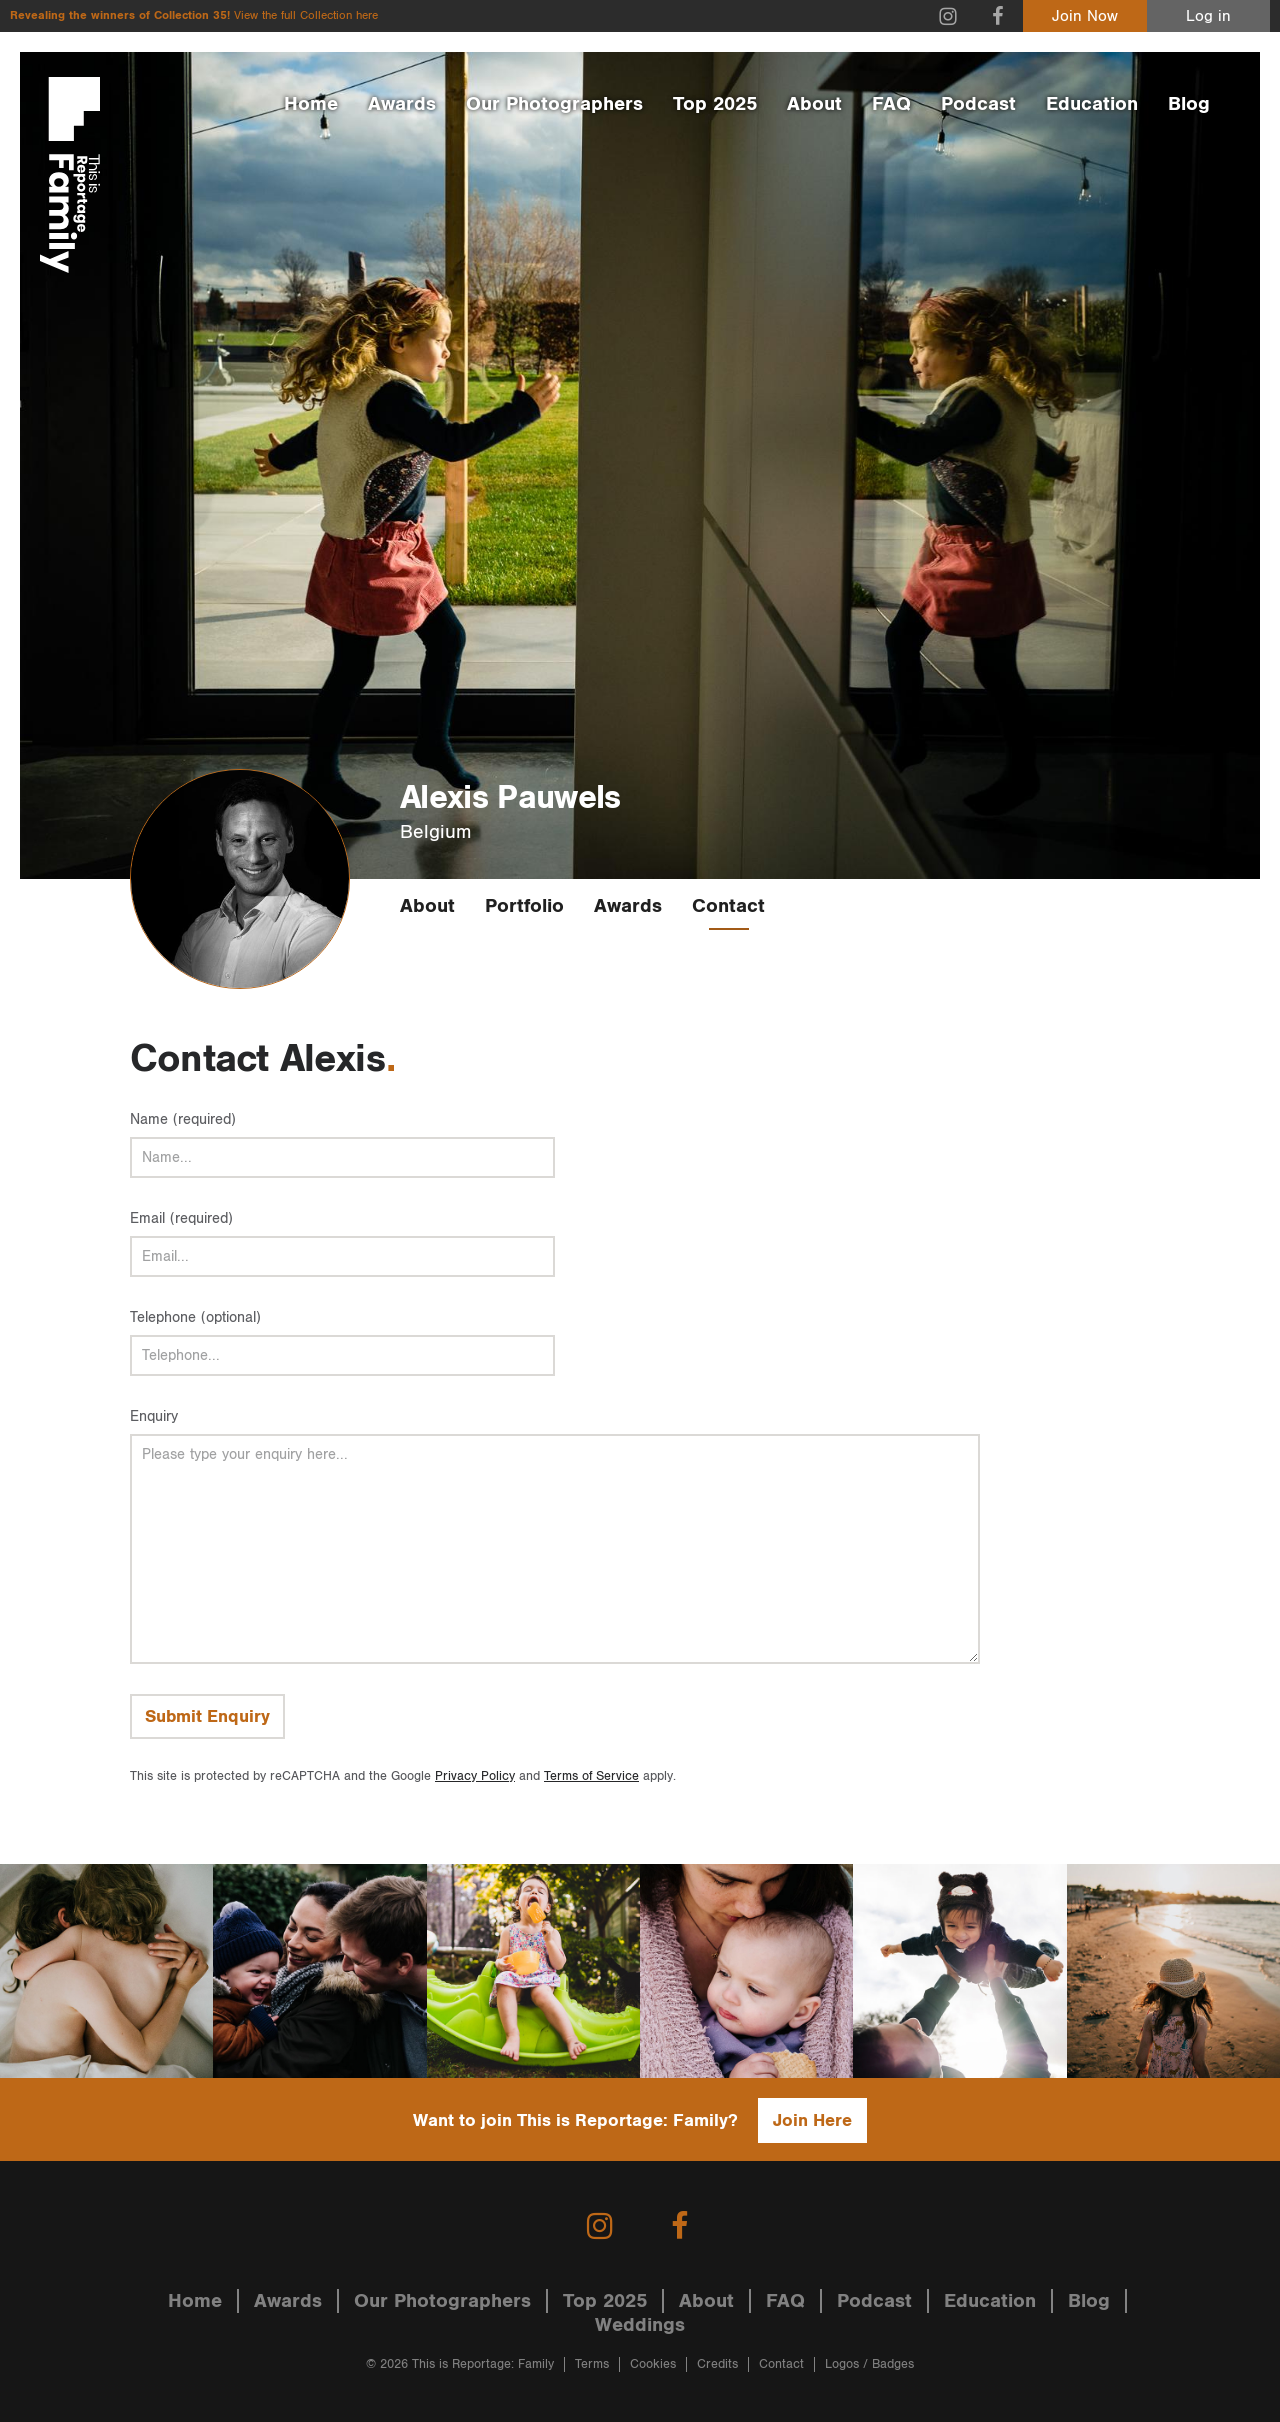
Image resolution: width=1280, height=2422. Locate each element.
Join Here (812, 2120)
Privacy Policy (475, 1776)
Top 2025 (715, 104)
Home (311, 104)
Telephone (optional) (195, 1317)
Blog (1189, 104)
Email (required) (181, 1218)
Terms (592, 2364)
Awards (402, 104)
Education (1092, 104)
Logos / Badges (869, 2364)
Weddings (640, 2325)
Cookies (653, 2364)
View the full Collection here (306, 15)
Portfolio (524, 906)
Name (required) (183, 1119)
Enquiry (154, 1416)
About (814, 104)
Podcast (978, 104)
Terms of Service (591, 1776)
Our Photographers (554, 104)
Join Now (1085, 16)
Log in (1208, 16)
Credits (717, 2364)
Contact (728, 906)
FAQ (891, 104)
